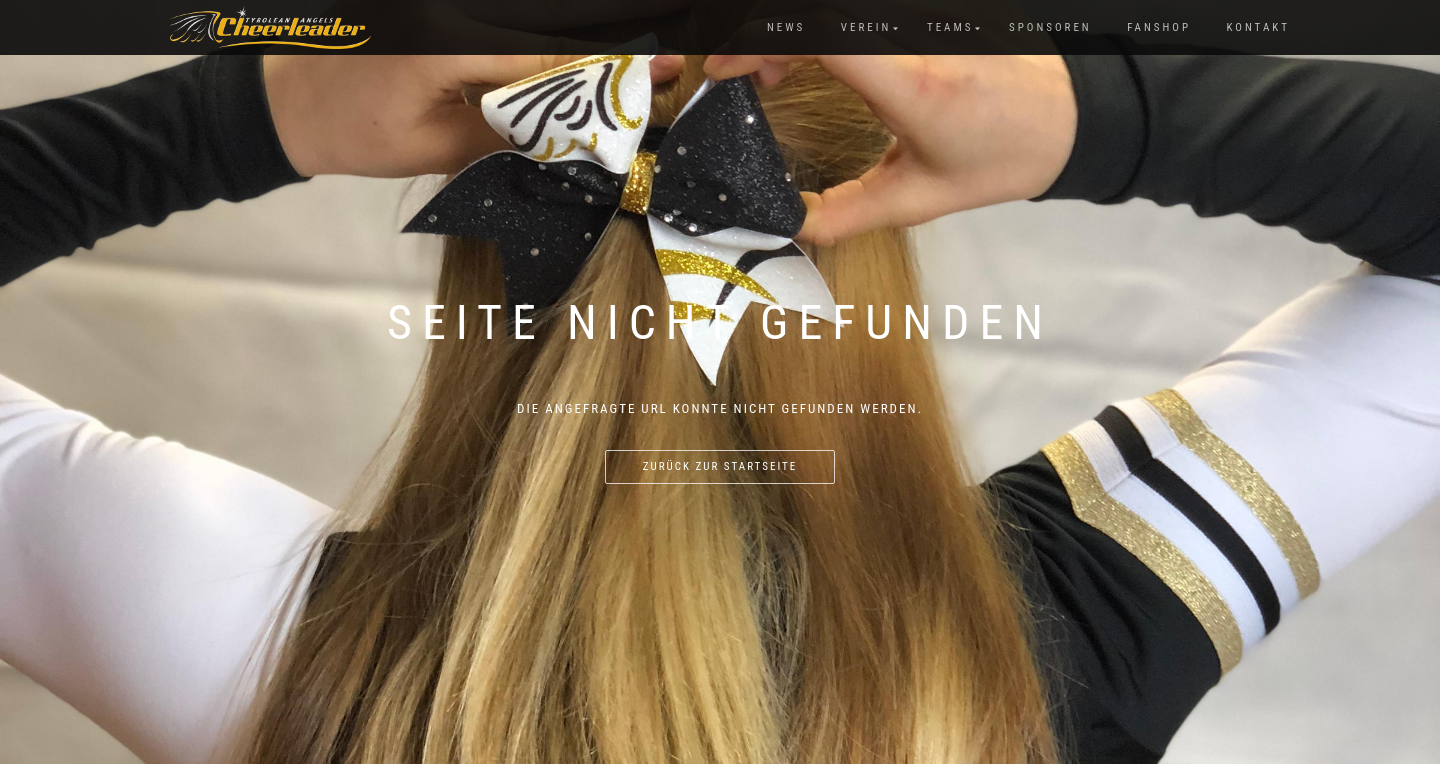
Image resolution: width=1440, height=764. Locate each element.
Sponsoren (1050, 27)
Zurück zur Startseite (720, 466)
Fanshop (1159, 27)
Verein (866, 27)
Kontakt (1258, 27)
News (786, 27)
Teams (950, 27)
